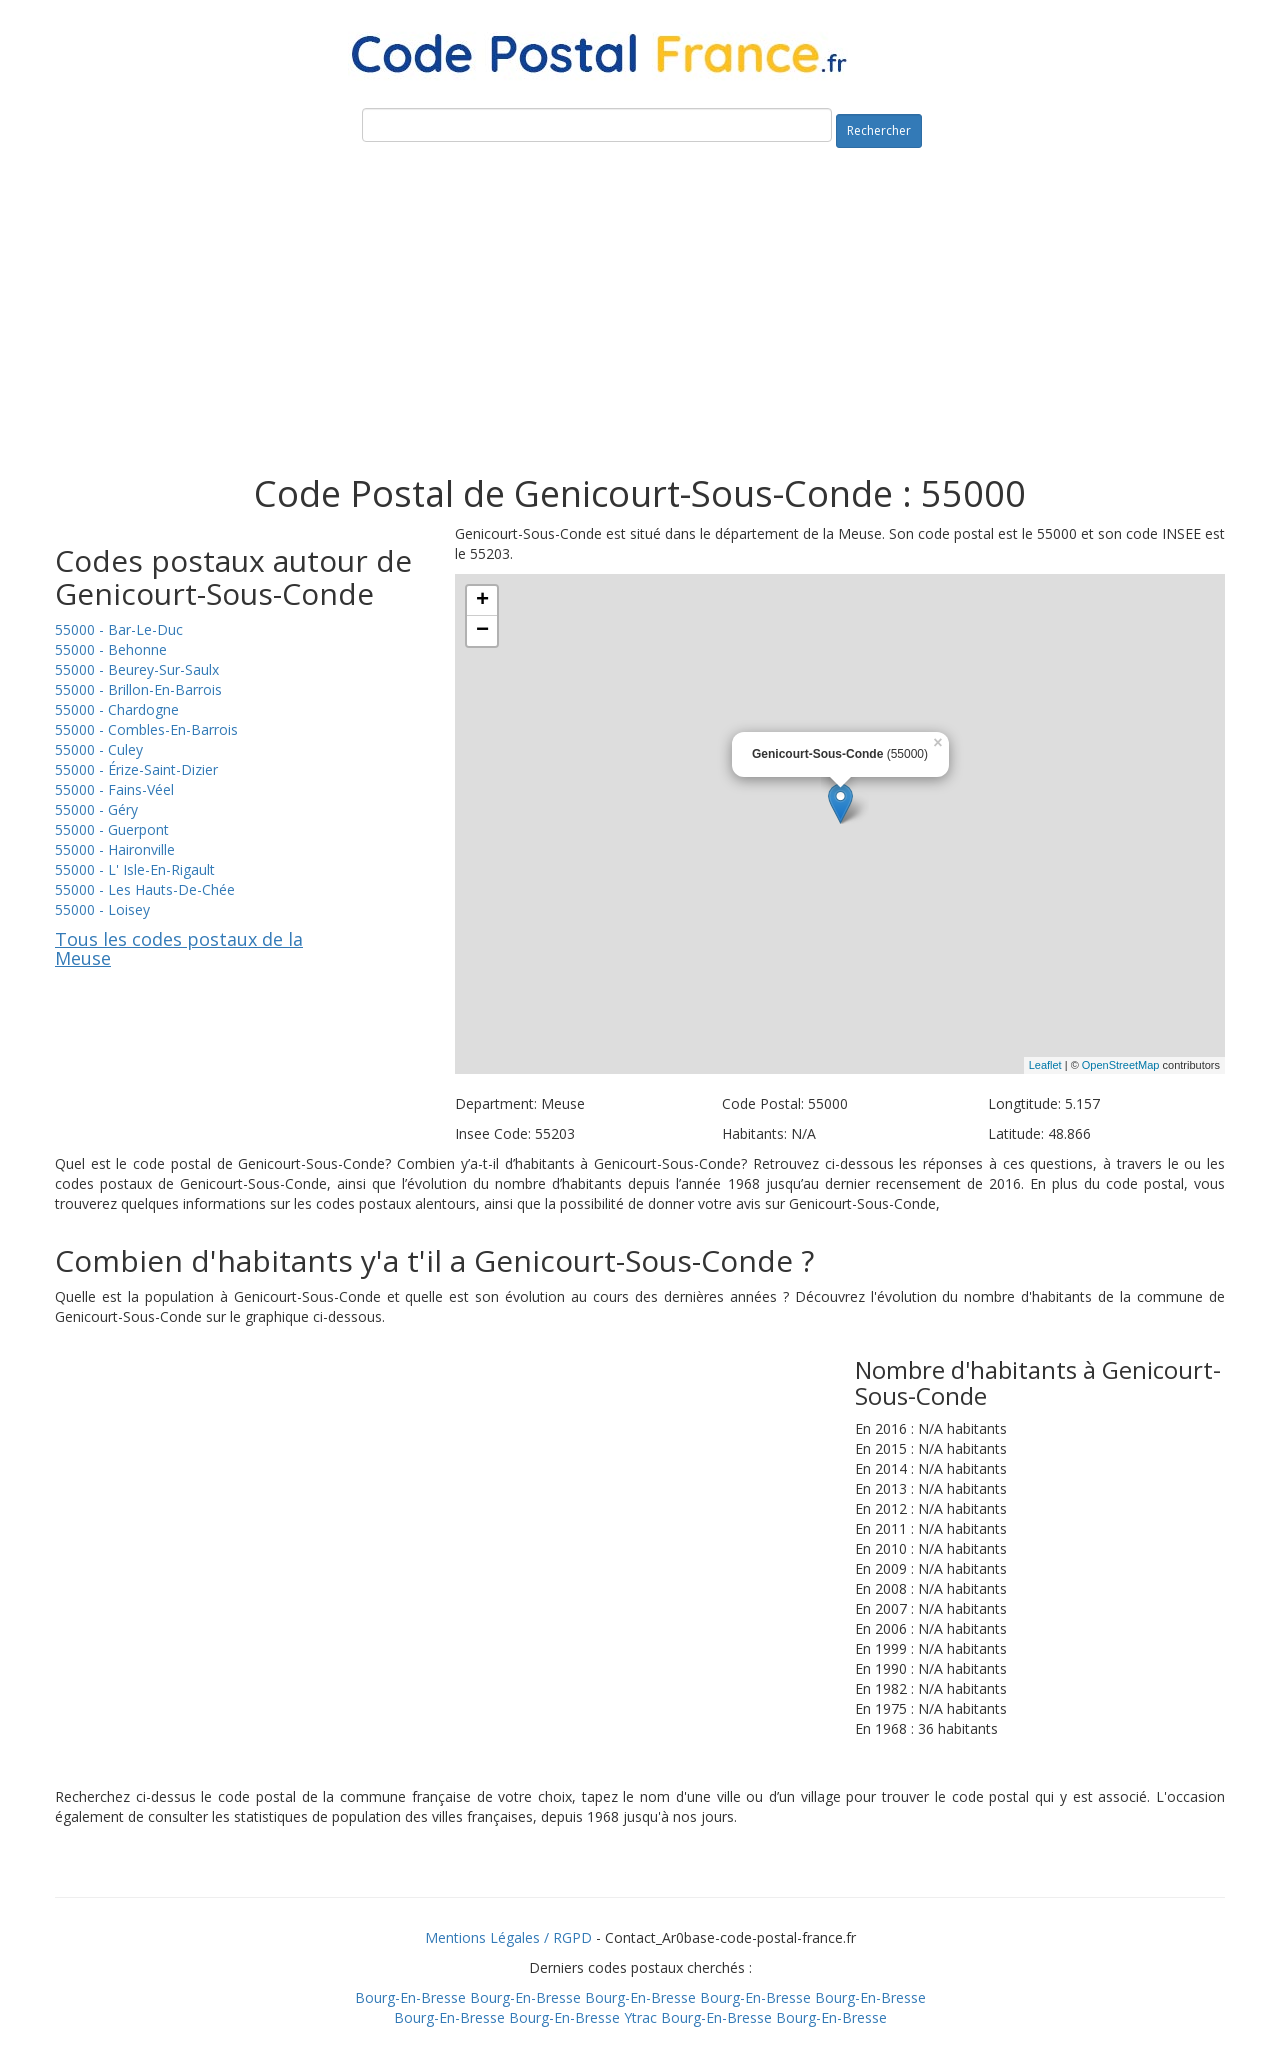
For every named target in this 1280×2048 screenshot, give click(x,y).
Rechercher (879, 130)
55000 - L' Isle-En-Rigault (135, 869)
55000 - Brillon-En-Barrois (138, 689)
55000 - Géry (96, 809)
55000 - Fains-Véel (114, 789)
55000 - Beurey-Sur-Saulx (137, 669)
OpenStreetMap (1121, 1065)
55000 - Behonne (111, 649)
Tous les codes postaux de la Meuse (179, 949)
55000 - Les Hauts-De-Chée (145, 889)
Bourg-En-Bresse (410, 1997)
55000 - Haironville (115, 849)
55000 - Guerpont (112, 829)
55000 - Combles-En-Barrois (146, 729)
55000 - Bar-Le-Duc (119, 629)
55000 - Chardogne (117, 709)
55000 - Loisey (102, 909)
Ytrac (640, 2017)
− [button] (482, 631)
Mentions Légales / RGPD (508, 1937)
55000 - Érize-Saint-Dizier (136, 769)
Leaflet (1045, 1065)
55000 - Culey (99, 749)
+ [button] (482, 601)
